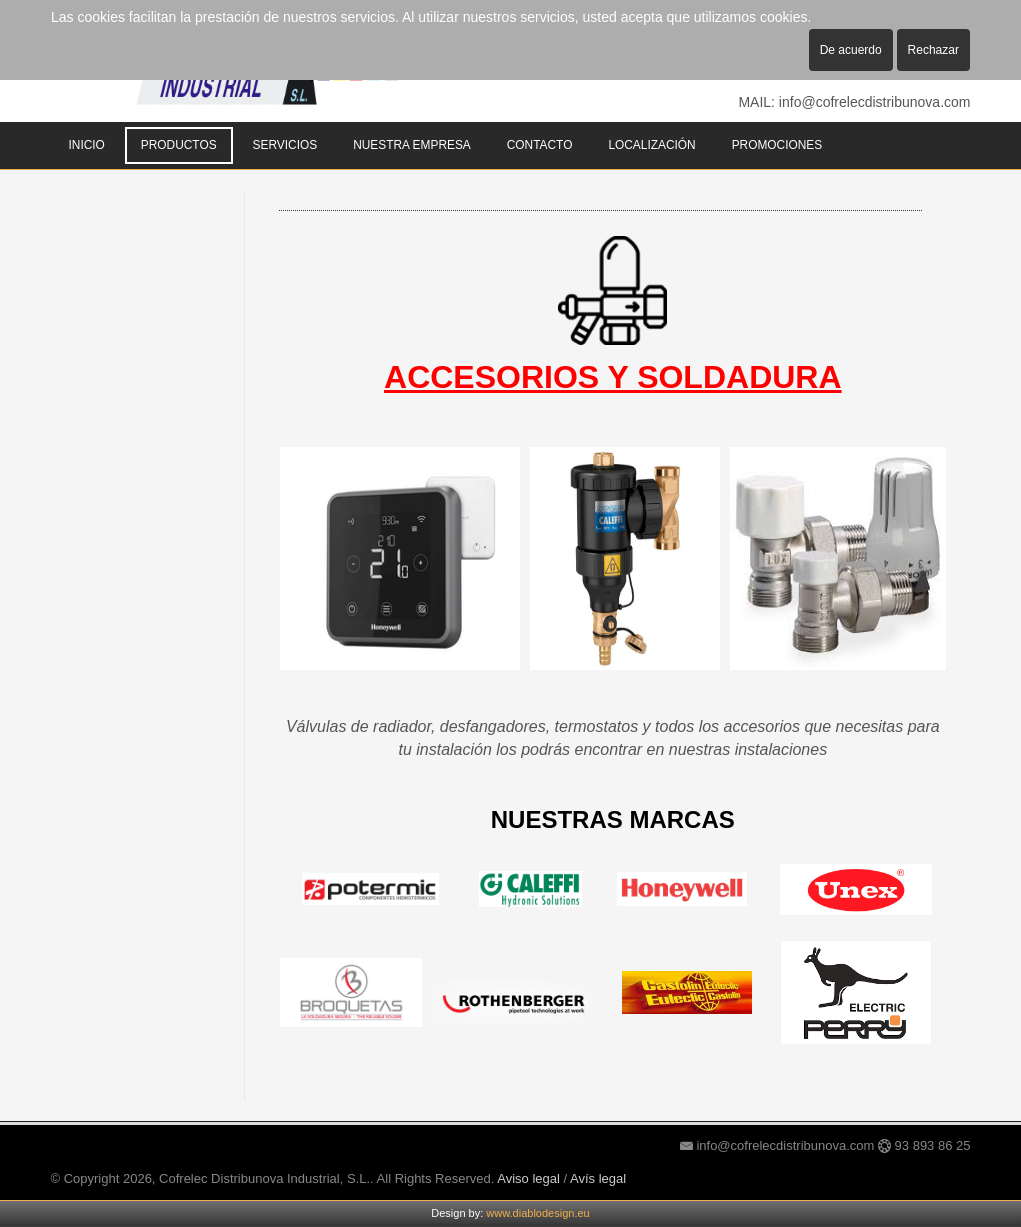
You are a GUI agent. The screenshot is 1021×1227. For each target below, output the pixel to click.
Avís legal (598, 1178)
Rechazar (933, 50)
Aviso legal (528, 1178)
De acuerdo (851, 50)
